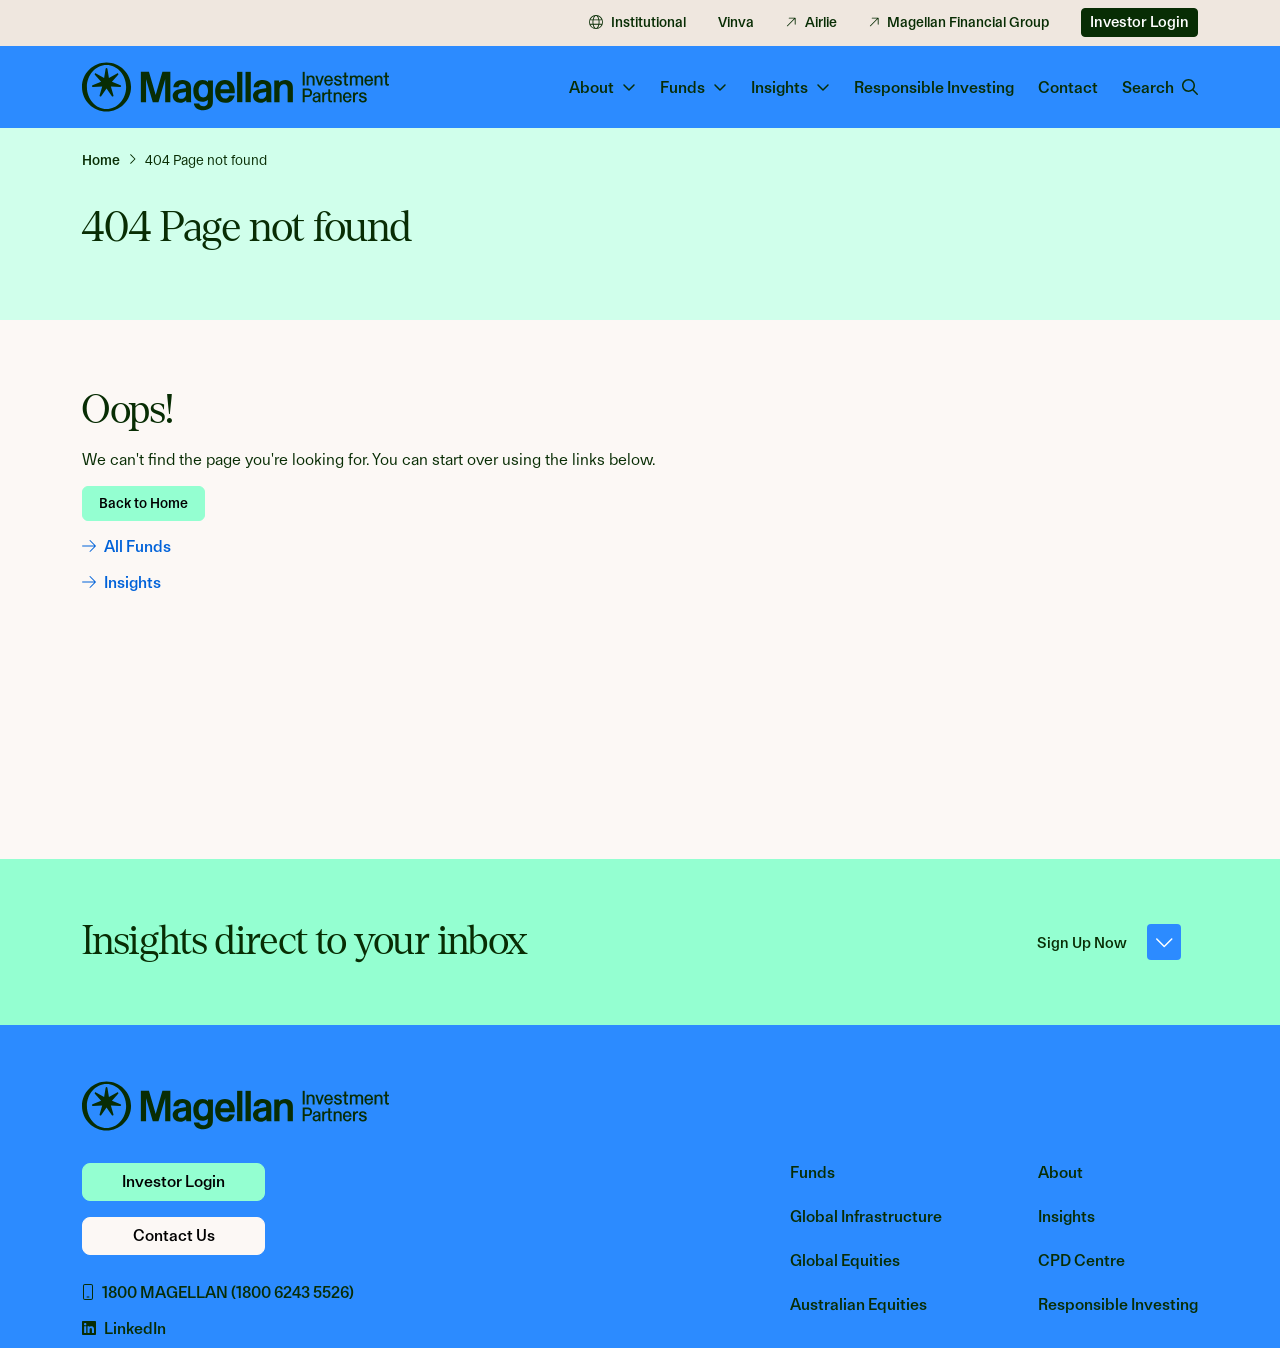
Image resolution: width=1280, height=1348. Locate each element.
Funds (812, 1172)
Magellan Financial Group (959, 22)
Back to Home (143, 503)
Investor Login (1139, 22)
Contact (1068, 87)
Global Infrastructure (866, 1216)
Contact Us (174, 1235)
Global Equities (845, 1260)
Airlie (811, 22)
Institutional (637, 22)
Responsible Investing (934, 87)
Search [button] (1160, 87)
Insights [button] (790, 87)
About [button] (602, 87)
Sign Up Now (1109, 942)
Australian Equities (858, 1304)
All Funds (126, 546)
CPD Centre (1081, 1260)
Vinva (736, 22)
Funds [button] (693, 87)
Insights (121, 582)
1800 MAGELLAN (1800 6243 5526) (218, 1292)
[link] (109, 160)
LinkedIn (124, 1328)
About (1060, 1172)
